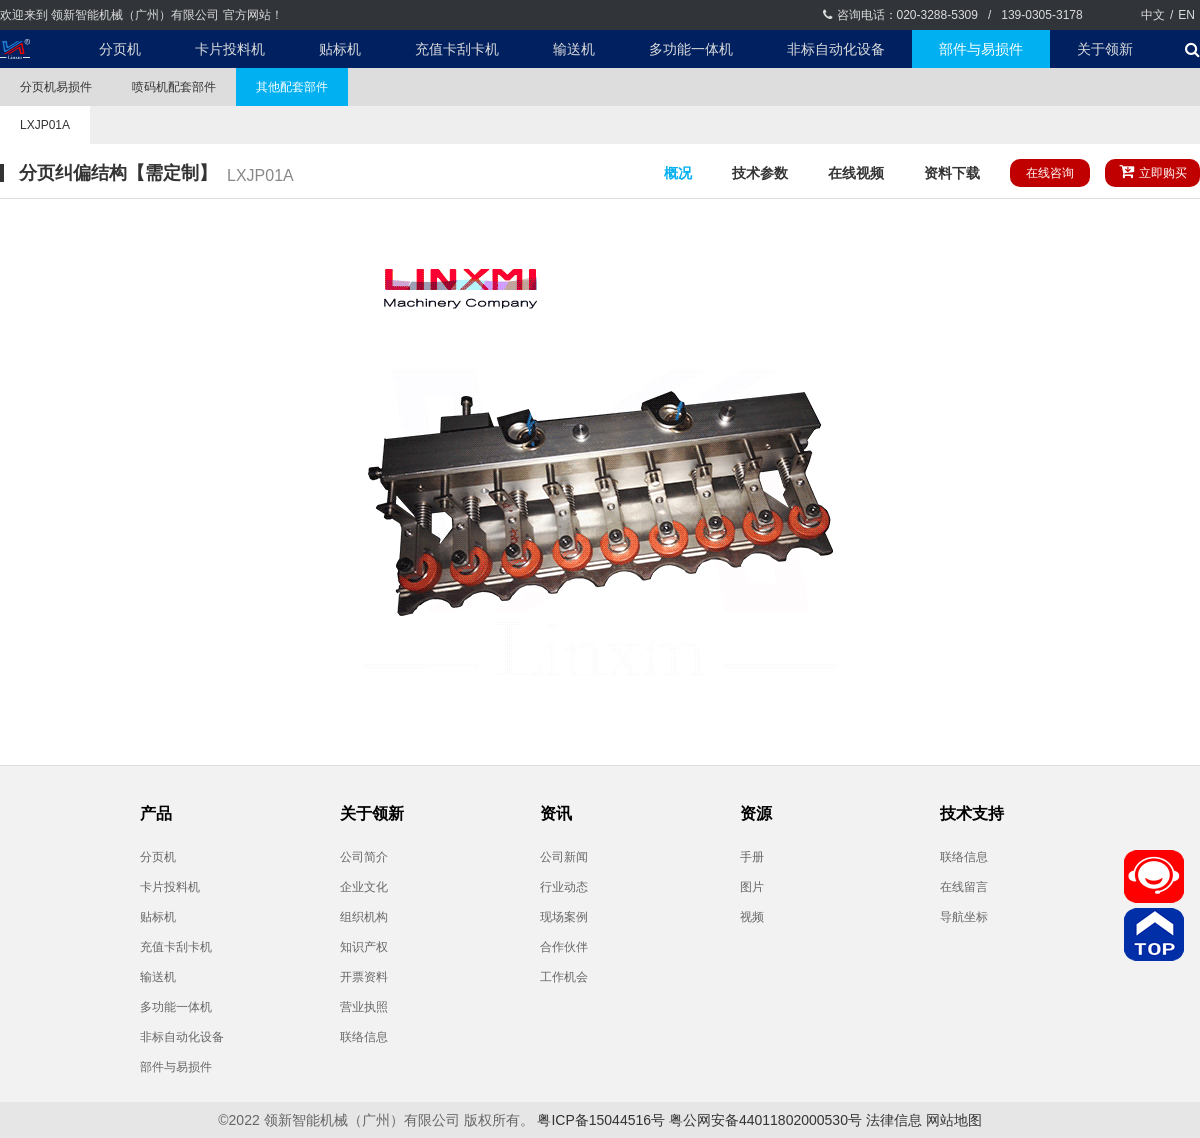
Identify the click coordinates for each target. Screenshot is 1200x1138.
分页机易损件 (56, 87)
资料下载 (952, 173)
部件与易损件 (981, 49)
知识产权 (364, 947)
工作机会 (564, 977)
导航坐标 (964, 917)
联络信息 (364, 1037)
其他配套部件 (292, 87)
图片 (752, 887)
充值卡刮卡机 (457, 49)
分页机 (120, 49)
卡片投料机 (230, 49)
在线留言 (964, 887)
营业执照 (364, 1007)
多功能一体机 (691, 49)
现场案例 (564, 917)
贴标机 (340, 49)
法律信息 (894, 1120)
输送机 (574, 49)
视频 (752, 917)
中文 (1153, 15)
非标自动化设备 (836, 49)
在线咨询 (1050, 173)
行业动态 (564, 887)
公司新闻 (564, 857)
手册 (752, 857)
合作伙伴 (564, 947)
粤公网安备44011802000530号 (765, 1120)
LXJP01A (45, 125)
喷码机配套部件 (174, 87)
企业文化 (364, 887)
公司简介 (364, 857)
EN (1186, 15)
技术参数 (760, 173)
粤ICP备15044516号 (601, 1120)
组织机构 (364, 917)
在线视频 (856, 173)
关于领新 (1105, 49)
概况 (678, 173)
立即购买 (1153, 171)
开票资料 (364, 977)
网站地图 (954, 1120)
